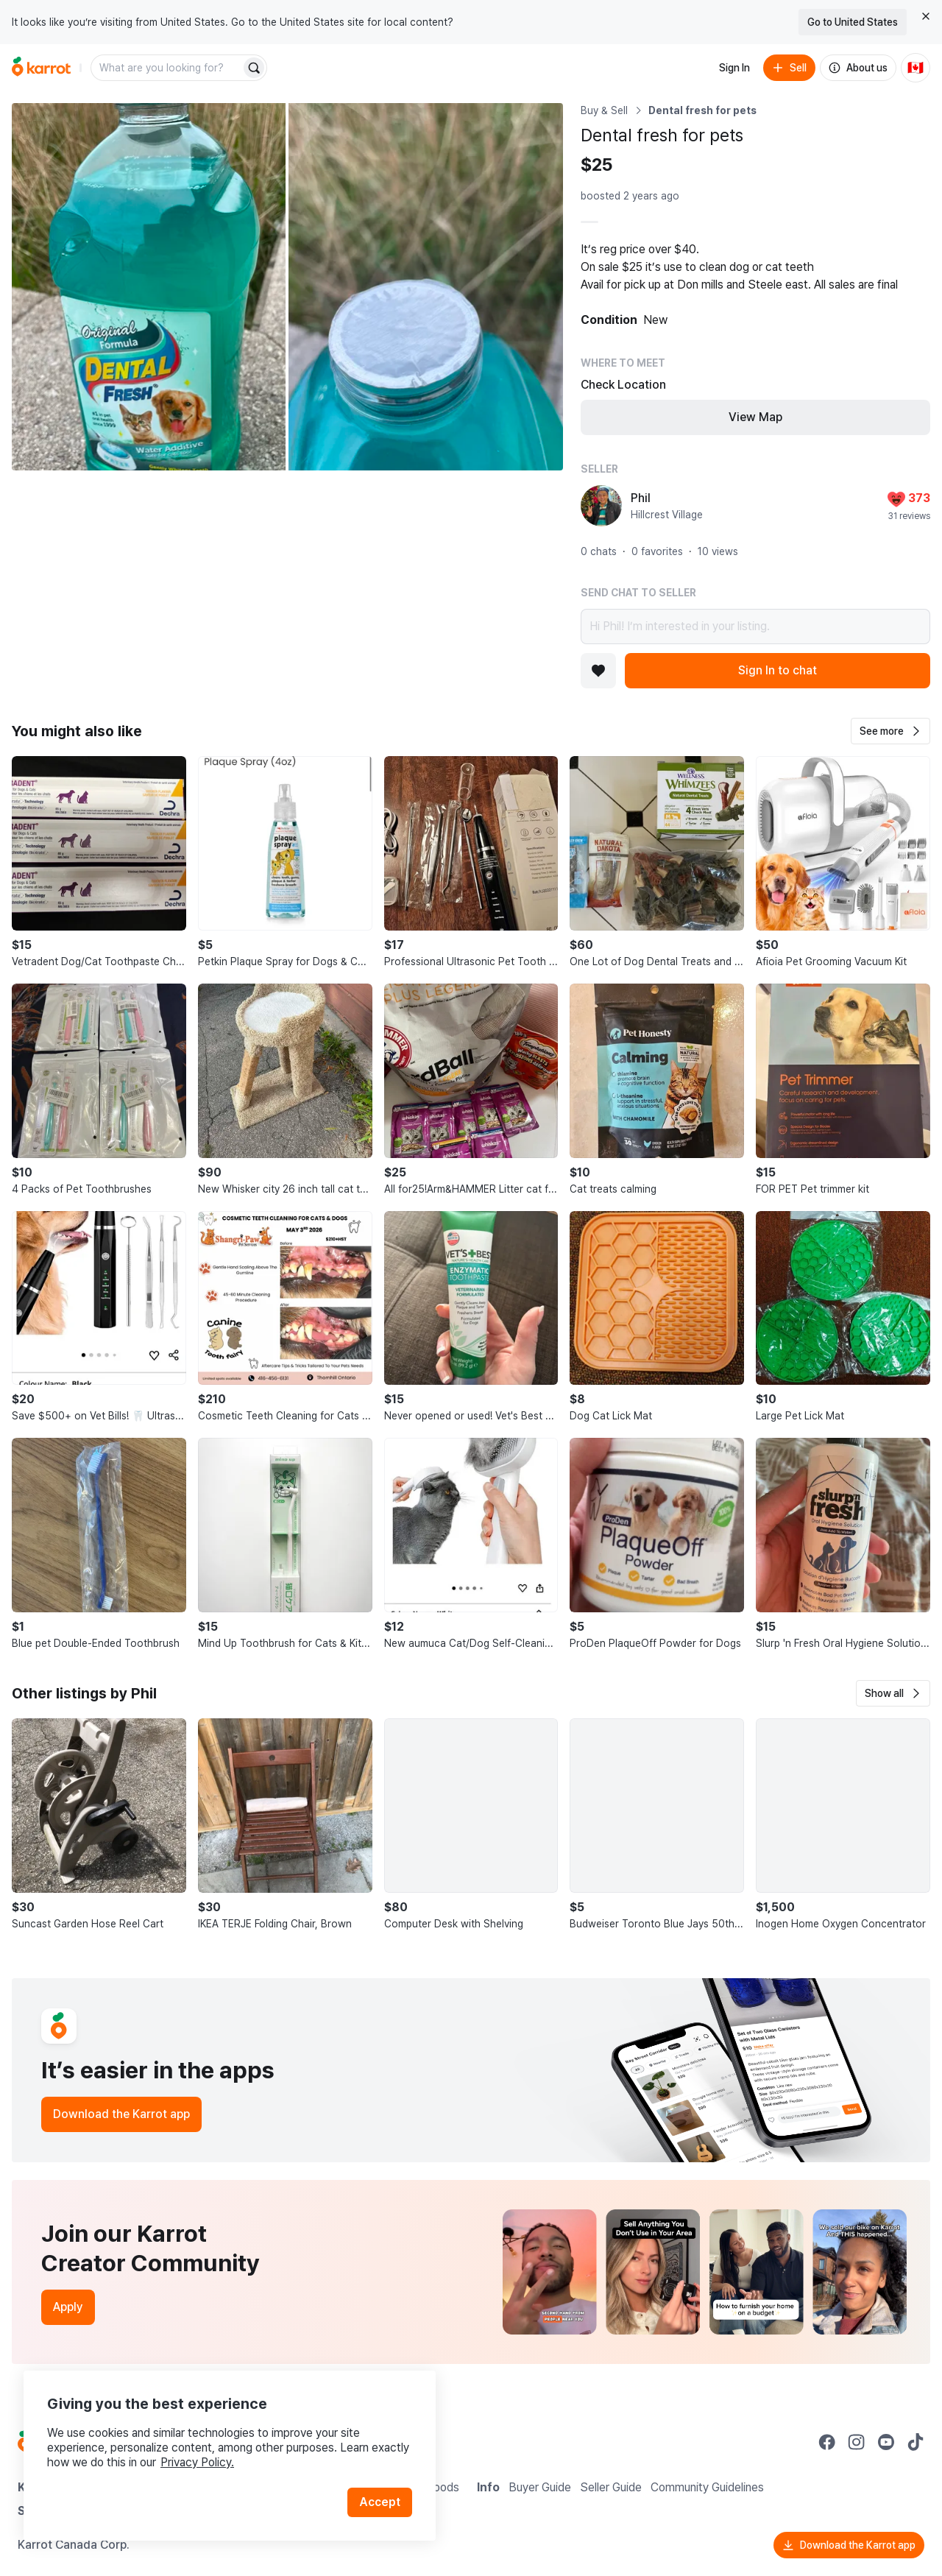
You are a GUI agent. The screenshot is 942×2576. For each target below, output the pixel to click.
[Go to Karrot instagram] (856, 2442)
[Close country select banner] (926, 16)
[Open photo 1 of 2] (149, 286)
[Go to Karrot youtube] (886, 2442)
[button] (890, 731)
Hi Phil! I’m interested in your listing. (755, 626)
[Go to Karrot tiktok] (915, 2442)
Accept (379, 2502)
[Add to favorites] (598, 670)
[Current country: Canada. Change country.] (915, 67)
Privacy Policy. (197, 2462)
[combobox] (167, 67)
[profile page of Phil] (601, 505)
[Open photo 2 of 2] (425, 286)
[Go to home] (41, 68)
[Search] (254, 67)
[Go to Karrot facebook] (827, 2442)
